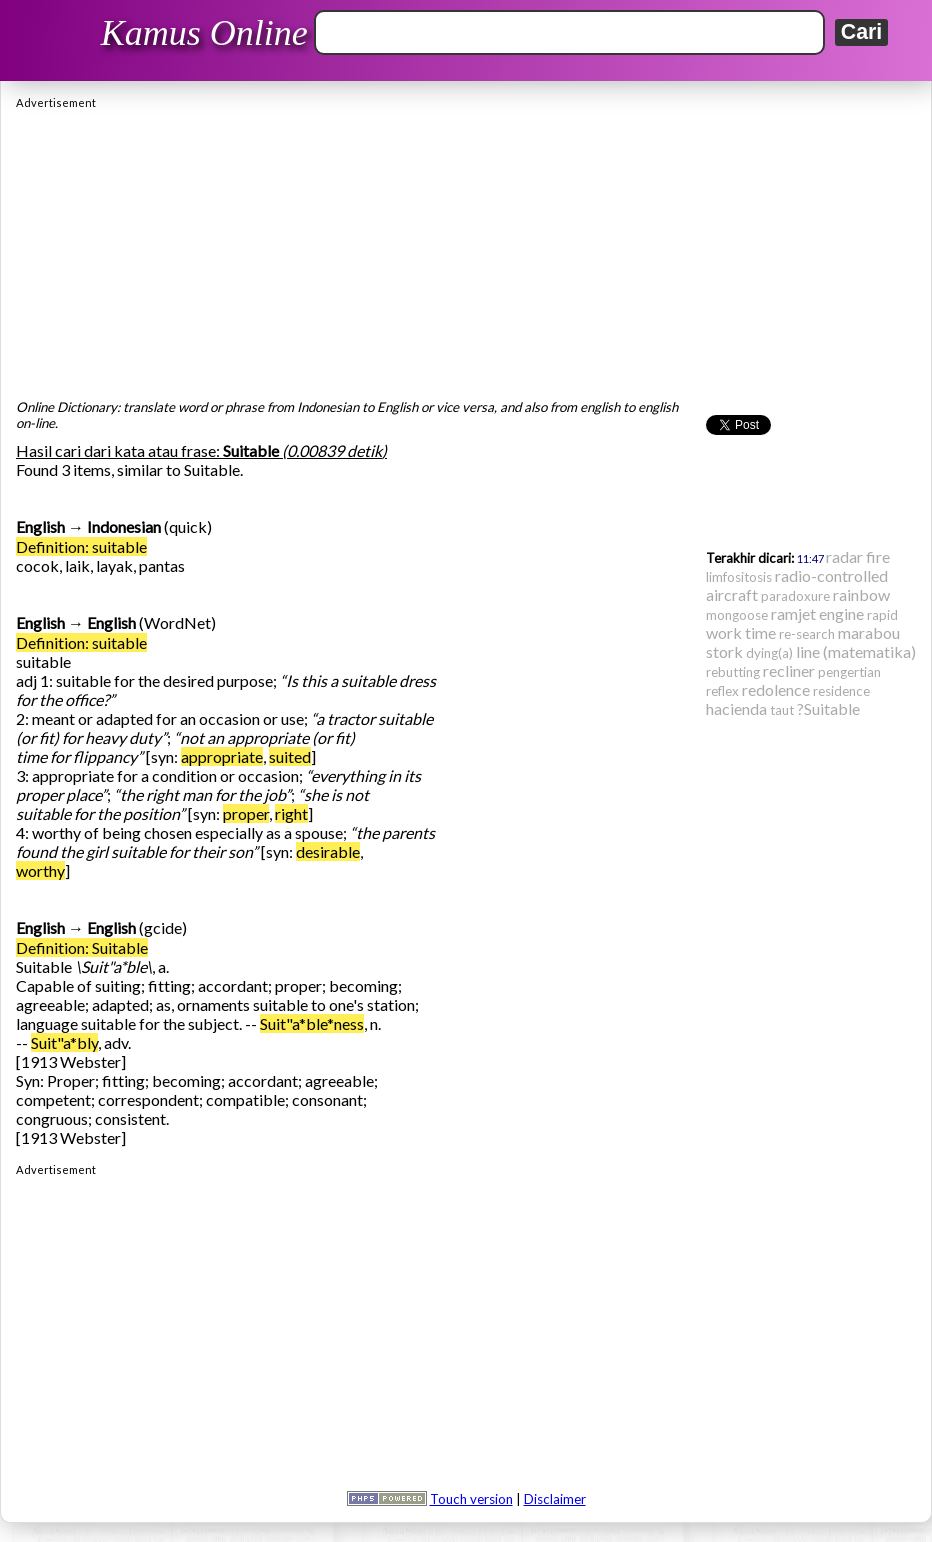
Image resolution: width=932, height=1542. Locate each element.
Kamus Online (204, 33)
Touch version (471, 1499)
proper (246, 813)
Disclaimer (555, 1499)
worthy (40, 870)
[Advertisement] (466, 249)
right (291, 813)
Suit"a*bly (64, 1042)
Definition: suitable (81, 546)
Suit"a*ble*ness (312, 1023)
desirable (328, 851)
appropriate (222, 756)
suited (290, 756)
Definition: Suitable (82, 947)
